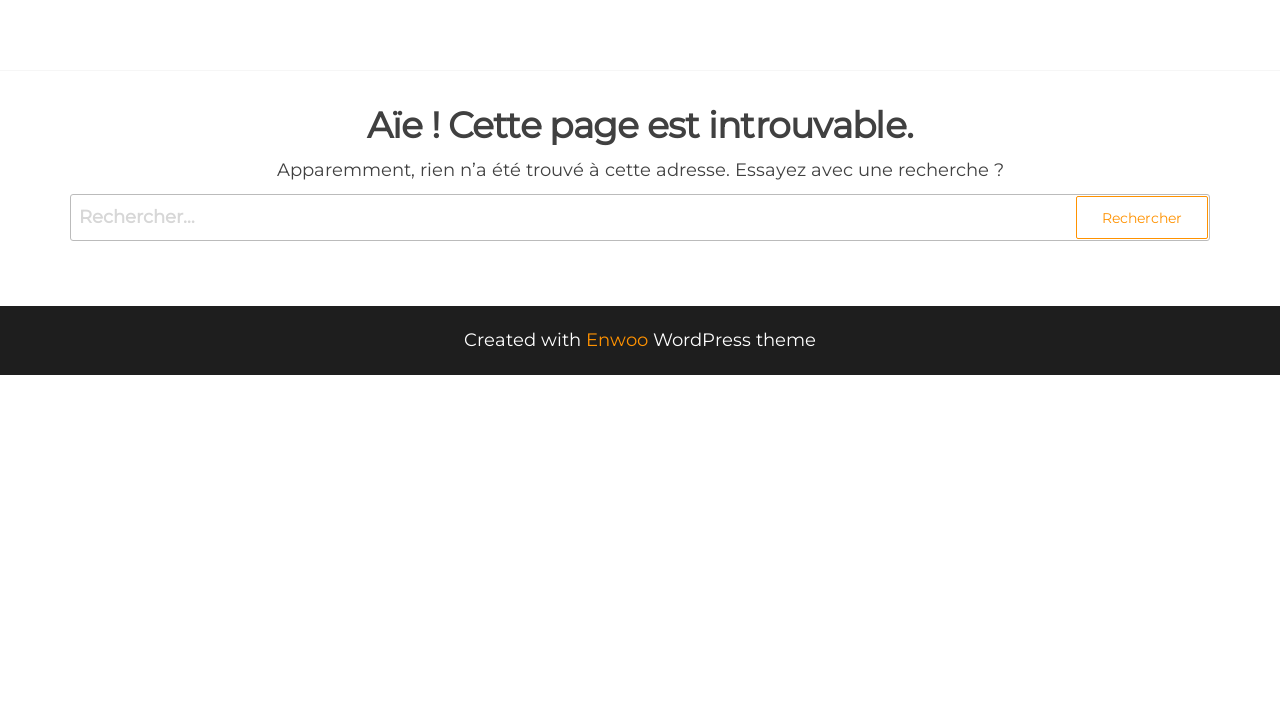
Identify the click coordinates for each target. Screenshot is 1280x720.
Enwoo (617, 340)
